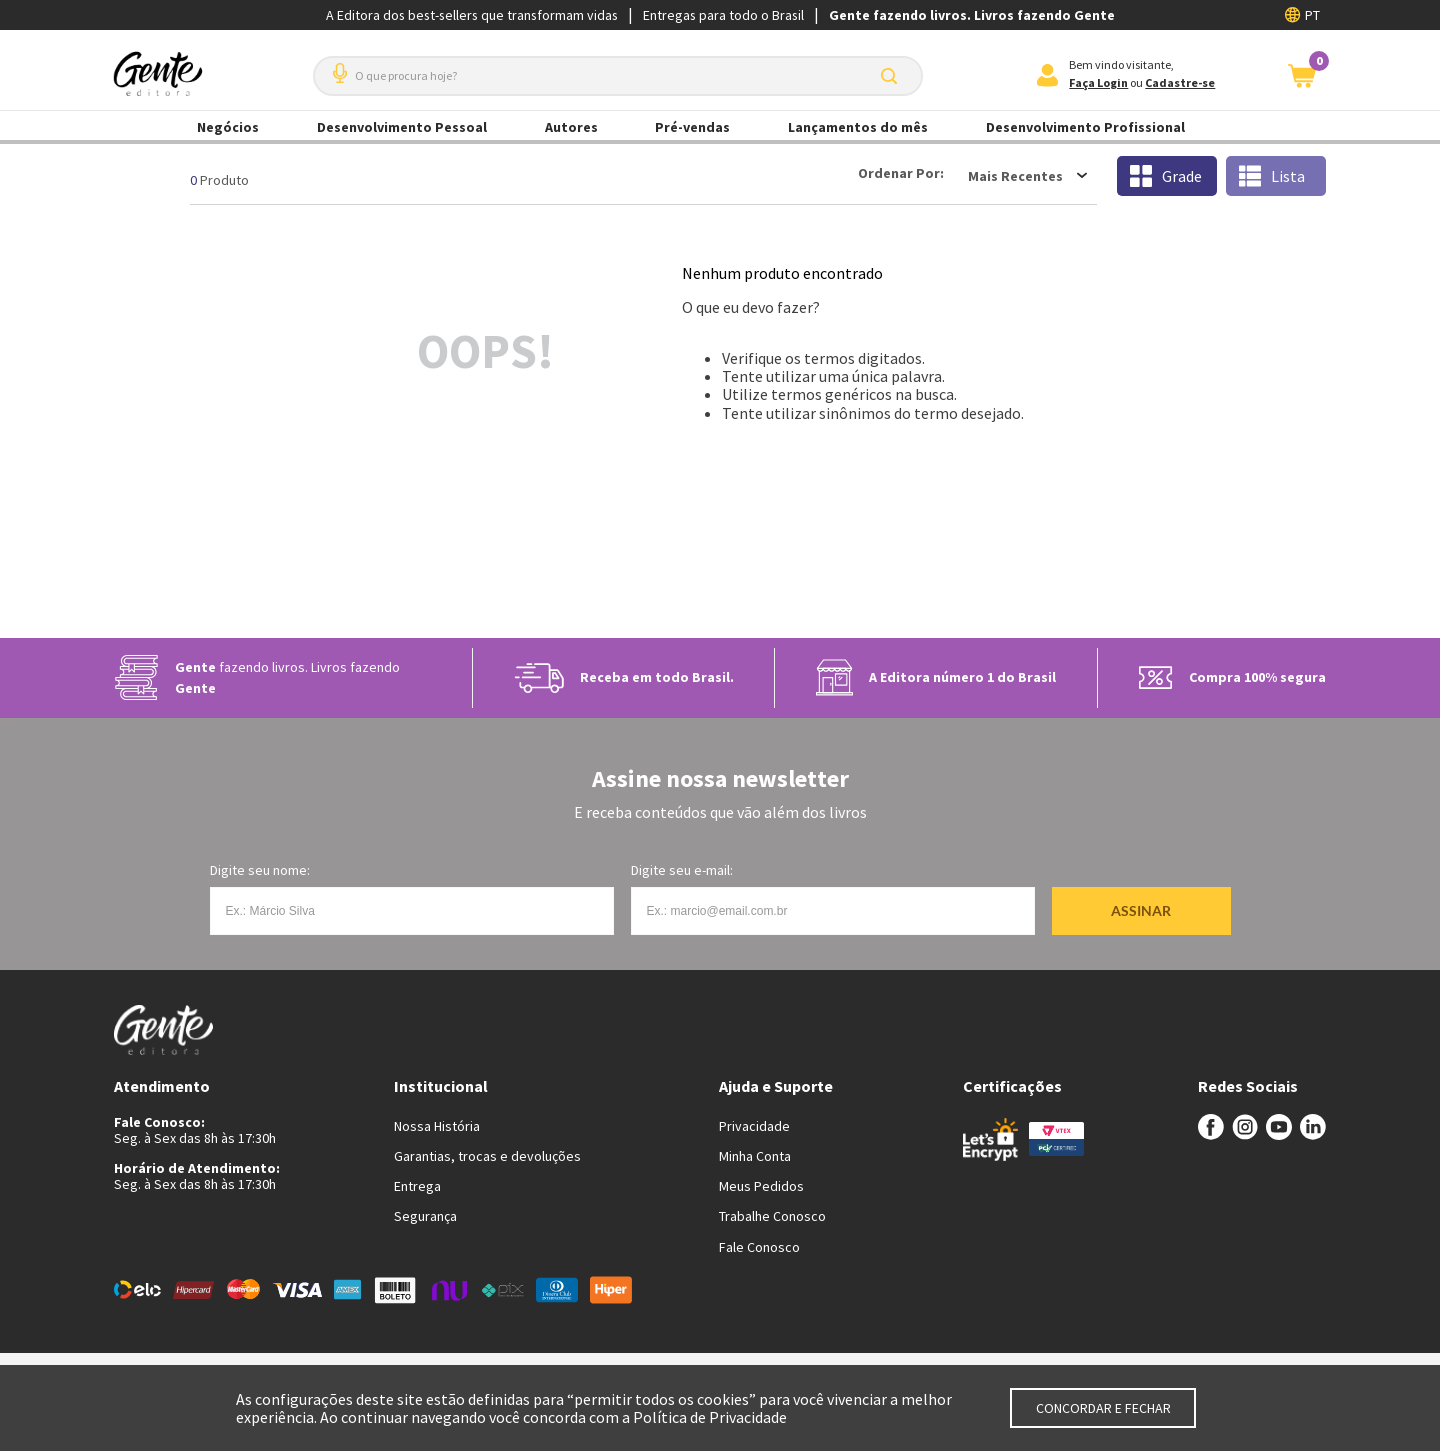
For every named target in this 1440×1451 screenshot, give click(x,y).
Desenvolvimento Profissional (1085, 127)
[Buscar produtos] (893, 76)
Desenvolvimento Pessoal (402, 127)
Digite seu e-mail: (682, 870)
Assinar (1141, 910)
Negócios (228, 127)
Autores (571, 127)
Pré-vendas (692, 127)
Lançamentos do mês (858, 127)
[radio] (1167, 176)
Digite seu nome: (260, 870)
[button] (336, 65)
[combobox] (618, 76)
